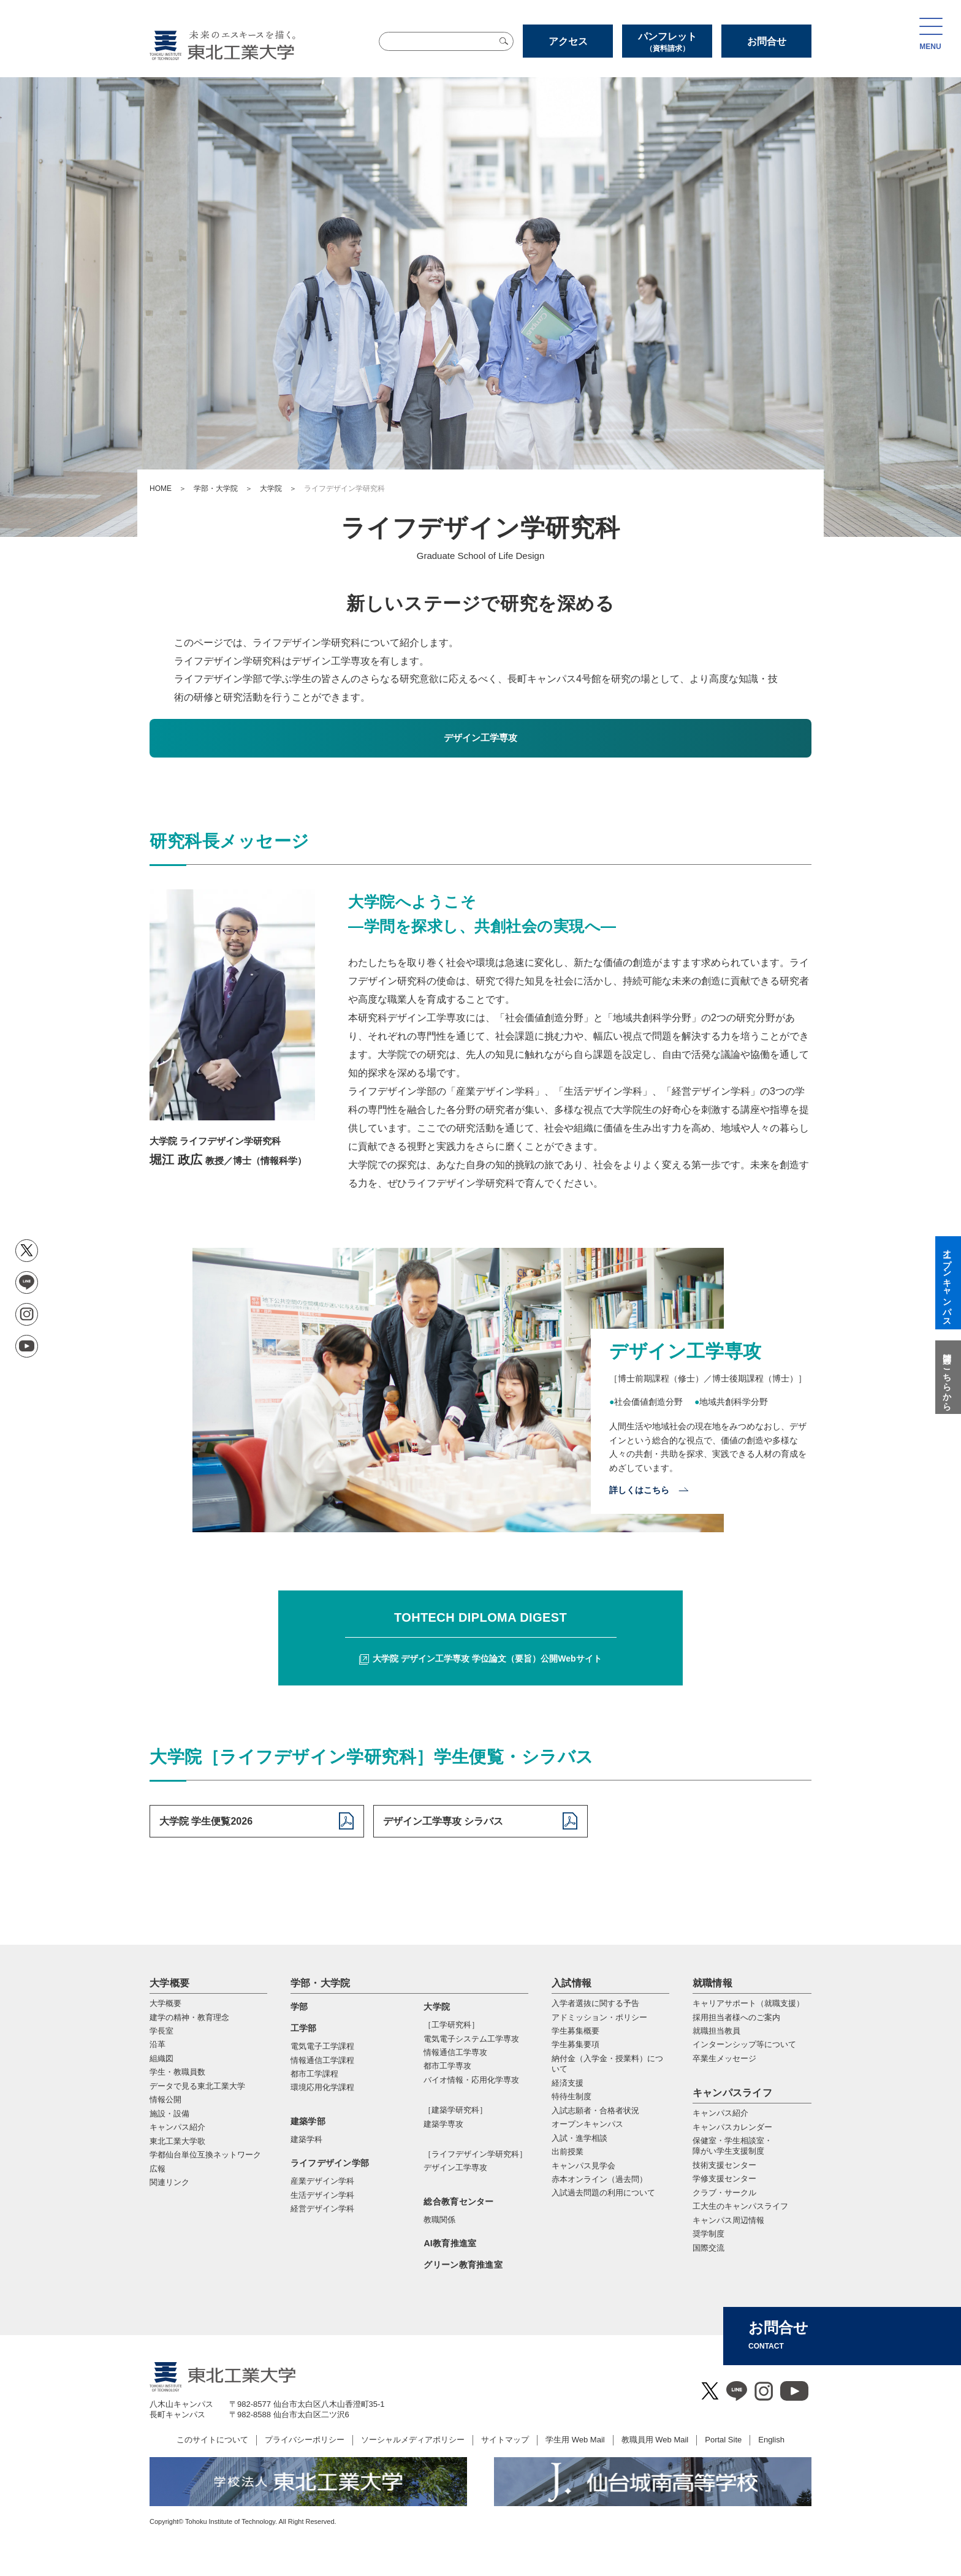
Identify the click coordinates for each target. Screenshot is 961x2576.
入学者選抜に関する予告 (595, 2003)
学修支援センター (724, 2178)
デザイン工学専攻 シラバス (443, 1821)
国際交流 (708, 2247)
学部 (299, 2007)
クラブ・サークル (724, 2192)
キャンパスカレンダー (732, 2127)
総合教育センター (458, 2201)
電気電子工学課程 (322, 2046)
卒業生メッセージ (724, 2058)
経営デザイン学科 (322, 2208)
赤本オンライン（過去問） (599, 2179)
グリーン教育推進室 (463, 2265)
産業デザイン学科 (322, 2181)
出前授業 (567, 2151)
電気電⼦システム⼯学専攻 (471, 2038)
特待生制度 (571, 2096)
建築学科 (306, 2139)
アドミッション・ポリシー (599, 2017)
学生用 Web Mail (575, 2439)
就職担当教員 (716, 2030)
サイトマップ (505, 2439)
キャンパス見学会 (583, 2165)
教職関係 (439, 2219)
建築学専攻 (443, 2124)
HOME (161, 488)
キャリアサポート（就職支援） (748, 2003)
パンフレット (667, 42)
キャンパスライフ (733, 2093)
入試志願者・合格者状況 (595, 2110)
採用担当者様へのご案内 (736, 2017)
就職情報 (712, 1983)
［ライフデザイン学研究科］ (475, 2154)
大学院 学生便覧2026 (206, 1821)
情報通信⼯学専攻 (455, 2052)
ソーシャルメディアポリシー (413, 2439)
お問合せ (766, 41)
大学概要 (169, 1983)
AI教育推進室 (450, 2243)
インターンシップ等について (744, 2044)
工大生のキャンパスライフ (740, 2206)
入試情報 (571, 1983)
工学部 (304, 2028)
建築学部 (308, 2121)
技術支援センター (724, 2165)
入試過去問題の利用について (603, 2192)
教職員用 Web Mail (655, 2439)
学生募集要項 (575, 2044)
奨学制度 (708, 2233)
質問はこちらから (947, 1377)
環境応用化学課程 (322, 2087)
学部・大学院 (216, 488)
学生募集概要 (575, 2030)
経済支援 (567, 2083)
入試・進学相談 (579, 2138)
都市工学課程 (314, 2073)
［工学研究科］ (451, 2024)
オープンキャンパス (587, 2124)
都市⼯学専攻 (447, 2065)
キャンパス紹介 (720, 2113)
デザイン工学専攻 (455, 2167)
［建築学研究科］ (455, 2109)
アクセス (568, 41)
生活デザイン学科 (322, 2195)
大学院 (271, 488)
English (771, 2439)
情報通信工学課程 (322, 2060)
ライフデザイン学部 (330, 2163)
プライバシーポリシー (304, 2439)
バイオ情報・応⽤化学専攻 (471, 2079)
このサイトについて (212, 2439)
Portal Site (723, 2439)
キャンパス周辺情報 (728, 2220)
